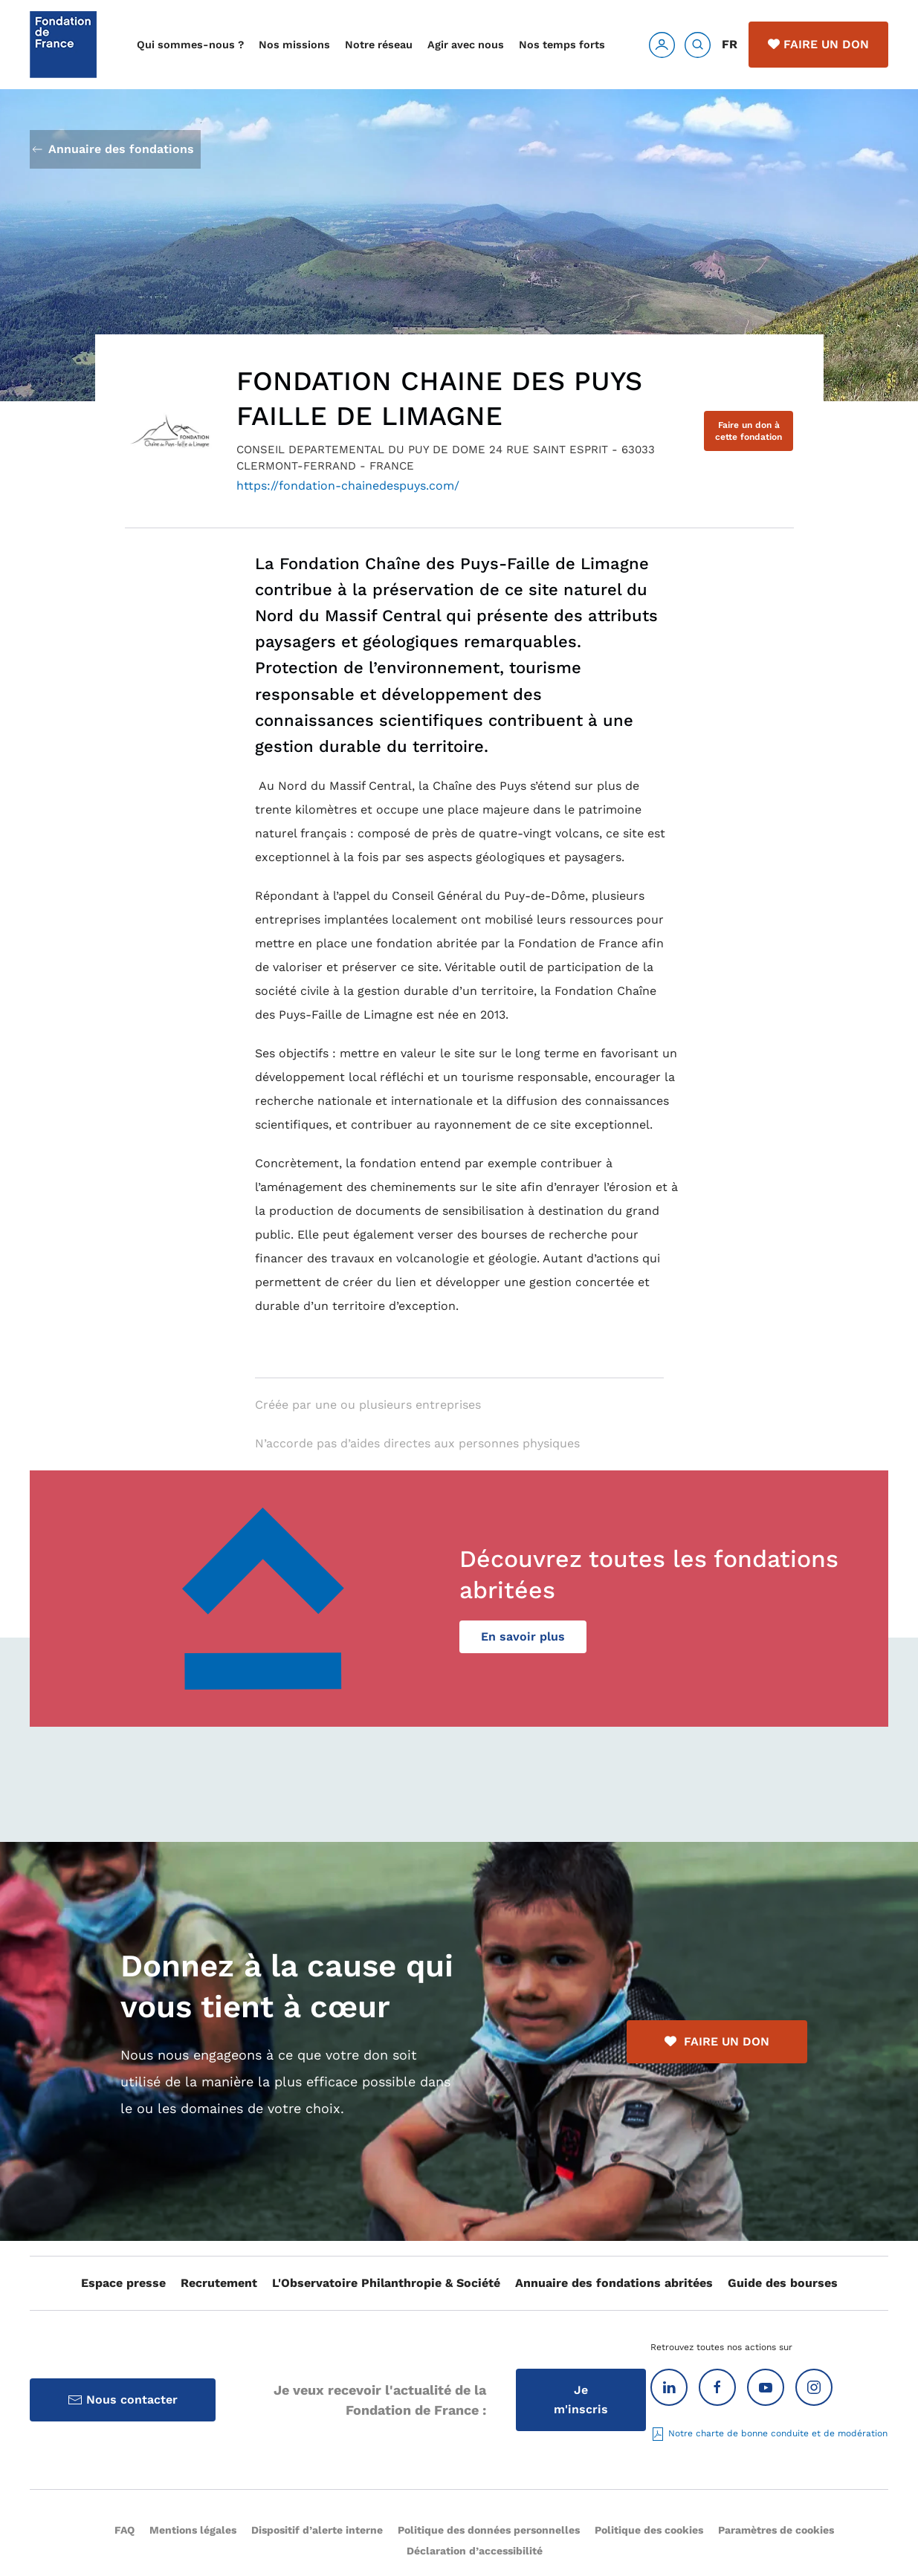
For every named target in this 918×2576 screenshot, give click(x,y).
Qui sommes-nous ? (190, 45)
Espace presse (123, 2283)
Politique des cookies (649, 2530)
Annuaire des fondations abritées (614, 2283)
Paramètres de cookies (776, 2530)
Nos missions (294, 45)
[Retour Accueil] (63, 44)
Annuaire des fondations (112, 149)
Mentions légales (192, 2530)
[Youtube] (765, 2387)
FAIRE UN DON (717, 2041)
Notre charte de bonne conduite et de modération (769, 2433)
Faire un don (818, 44)
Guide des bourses (783, 2283)
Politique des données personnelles (489, 2530)
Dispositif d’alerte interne (317, 2530)
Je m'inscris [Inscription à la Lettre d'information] (581, 2399)
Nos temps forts (562, 45)
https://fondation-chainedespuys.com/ (347, 485)
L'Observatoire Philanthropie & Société (386, 2283)
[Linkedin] (669, 2387)
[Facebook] (717, 2387)
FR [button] (729, 44)
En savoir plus (523, 1636)
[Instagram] (814, 2387)
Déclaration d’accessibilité (475, 2551)
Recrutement (219, 2283)
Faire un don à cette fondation (748, 431)
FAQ (124, 2530)
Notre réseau (379, 45)
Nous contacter (123, 2399)
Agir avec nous (465, 45)
